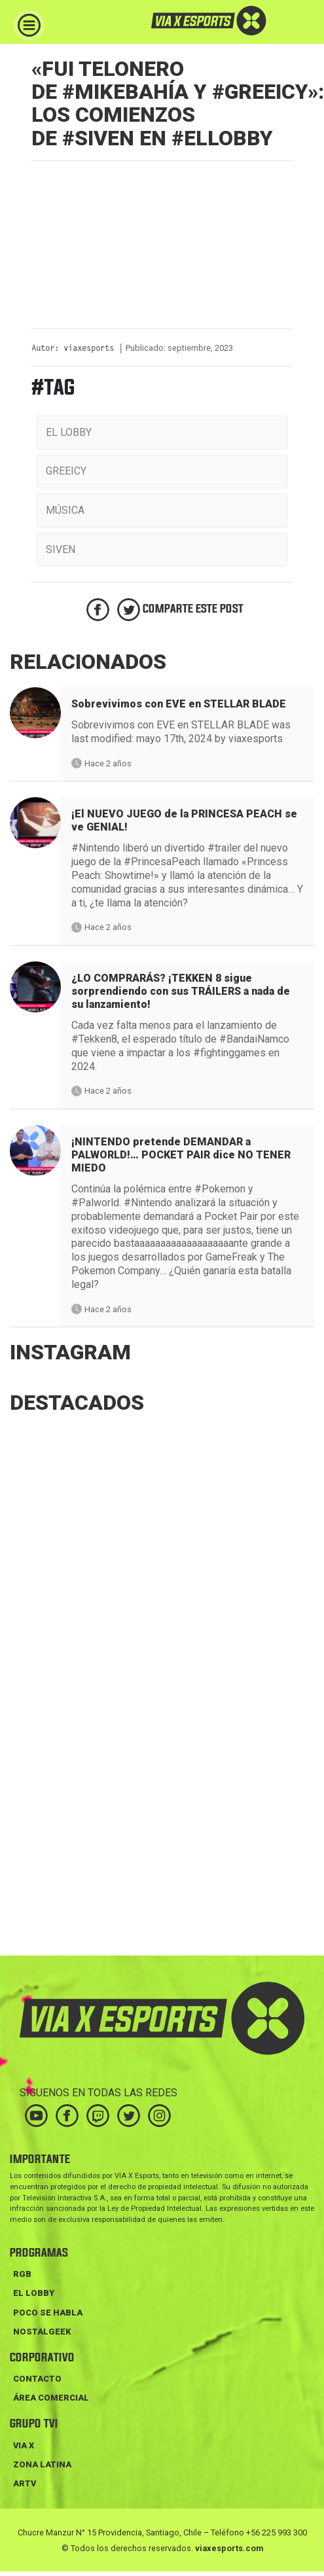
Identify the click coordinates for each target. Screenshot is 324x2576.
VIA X (23, 2445)
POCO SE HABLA (47, 2312)
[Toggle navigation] (29, 25)
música (65, 510)
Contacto (37, 2379)
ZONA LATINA (42, 2464)
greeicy (66, 471)
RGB (22, 2274)
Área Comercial (51, 2398)
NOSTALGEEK (42, 2331)
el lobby (69, 432)
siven (60, 549)
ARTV (24, 2483)
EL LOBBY (33, 2293)
